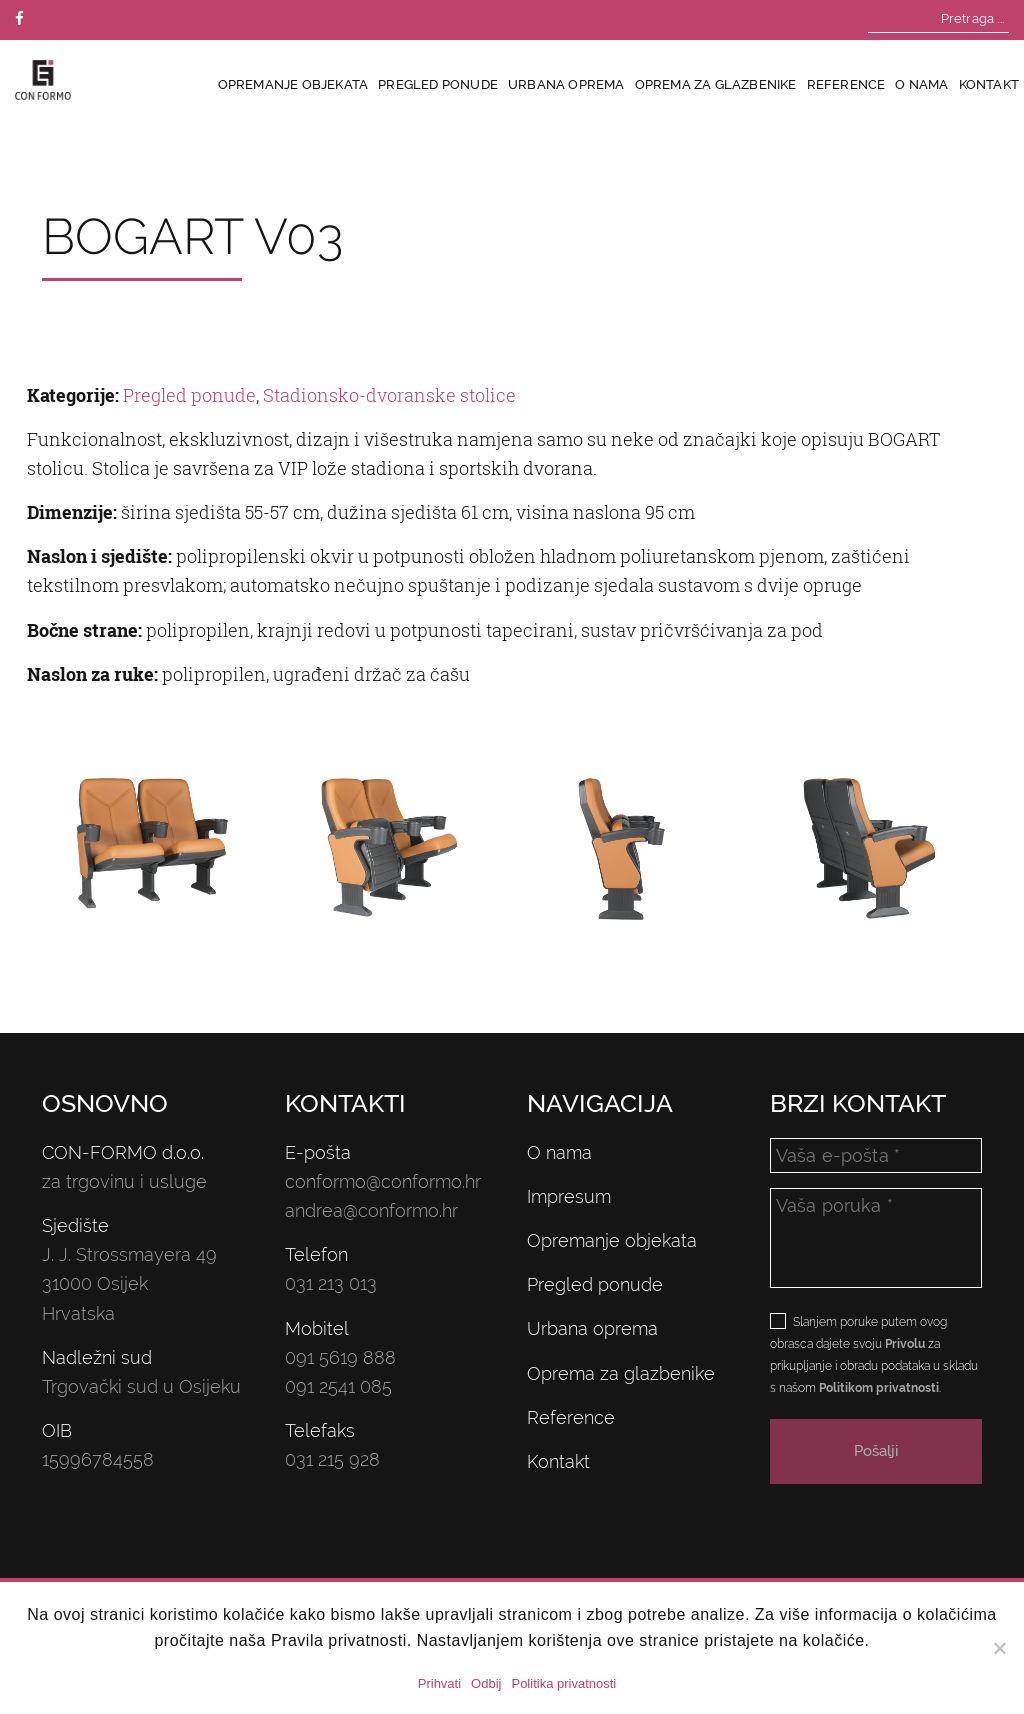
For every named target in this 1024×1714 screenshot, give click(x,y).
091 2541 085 (338, 1386)
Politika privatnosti (563, 1683)
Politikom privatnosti (879, 1388)
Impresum (569, 1196)
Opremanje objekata (293, 84)
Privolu (905, 1344)
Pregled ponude (438, 84)
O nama (921, 84)
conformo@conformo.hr (383, 1181)
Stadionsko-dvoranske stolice (389, 395)
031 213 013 (331, 1283)
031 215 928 (332, 1459)
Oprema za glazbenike (716, 84)
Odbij (486, 1683)
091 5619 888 (340, 1357)
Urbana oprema (566, 84)
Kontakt (989, 84)
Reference (846, 84)
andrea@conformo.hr (371, 1210)
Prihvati (439, 1683)
